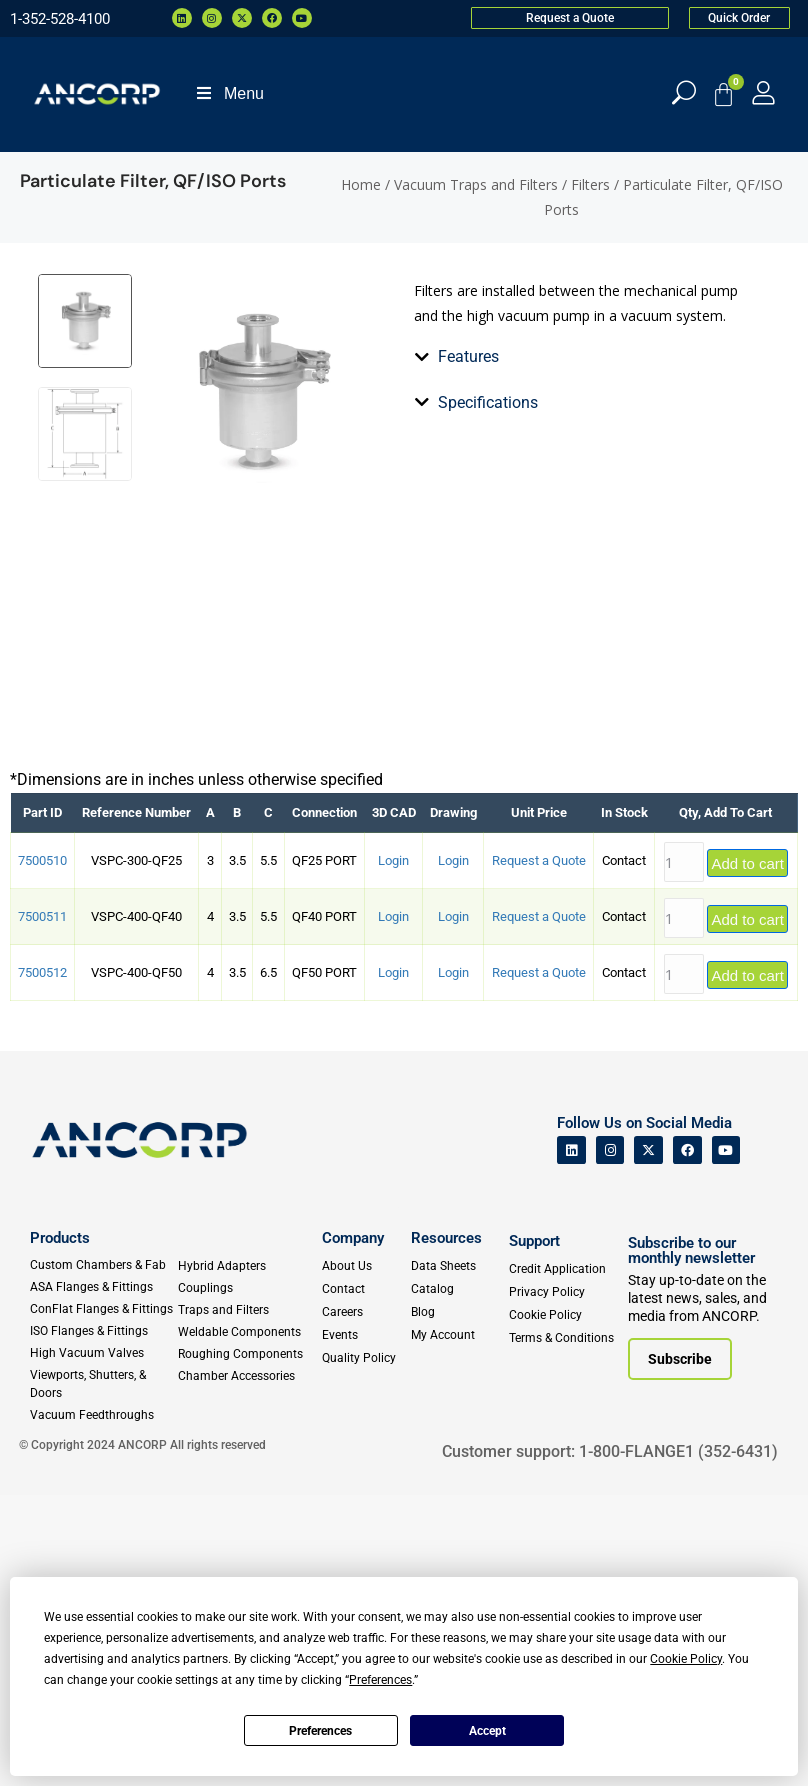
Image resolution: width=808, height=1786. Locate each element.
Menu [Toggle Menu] (229, 93)
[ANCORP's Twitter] (648, 1441)
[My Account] (763, 92)
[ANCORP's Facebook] (687, 1441)
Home (361, 184)
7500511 (42, 1208)
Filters (590, 184)
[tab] (426, 657)
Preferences (320, 1731)
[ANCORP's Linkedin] (571, 1441)
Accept (487, 1731)
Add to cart (747, 1154)
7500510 (42, 1152)
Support (534, 1533)
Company (353, 1530)
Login (393, 1152)
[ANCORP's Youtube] (726, 1441)
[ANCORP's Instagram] (610, 1441)
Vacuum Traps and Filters (476, 184)
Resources (446, 1530)
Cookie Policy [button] (686, 1659)
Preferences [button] (380, 1680)
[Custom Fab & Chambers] (103, 1557)
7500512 (42, 1264)
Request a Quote (539, 1152)
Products (60, 1530)
